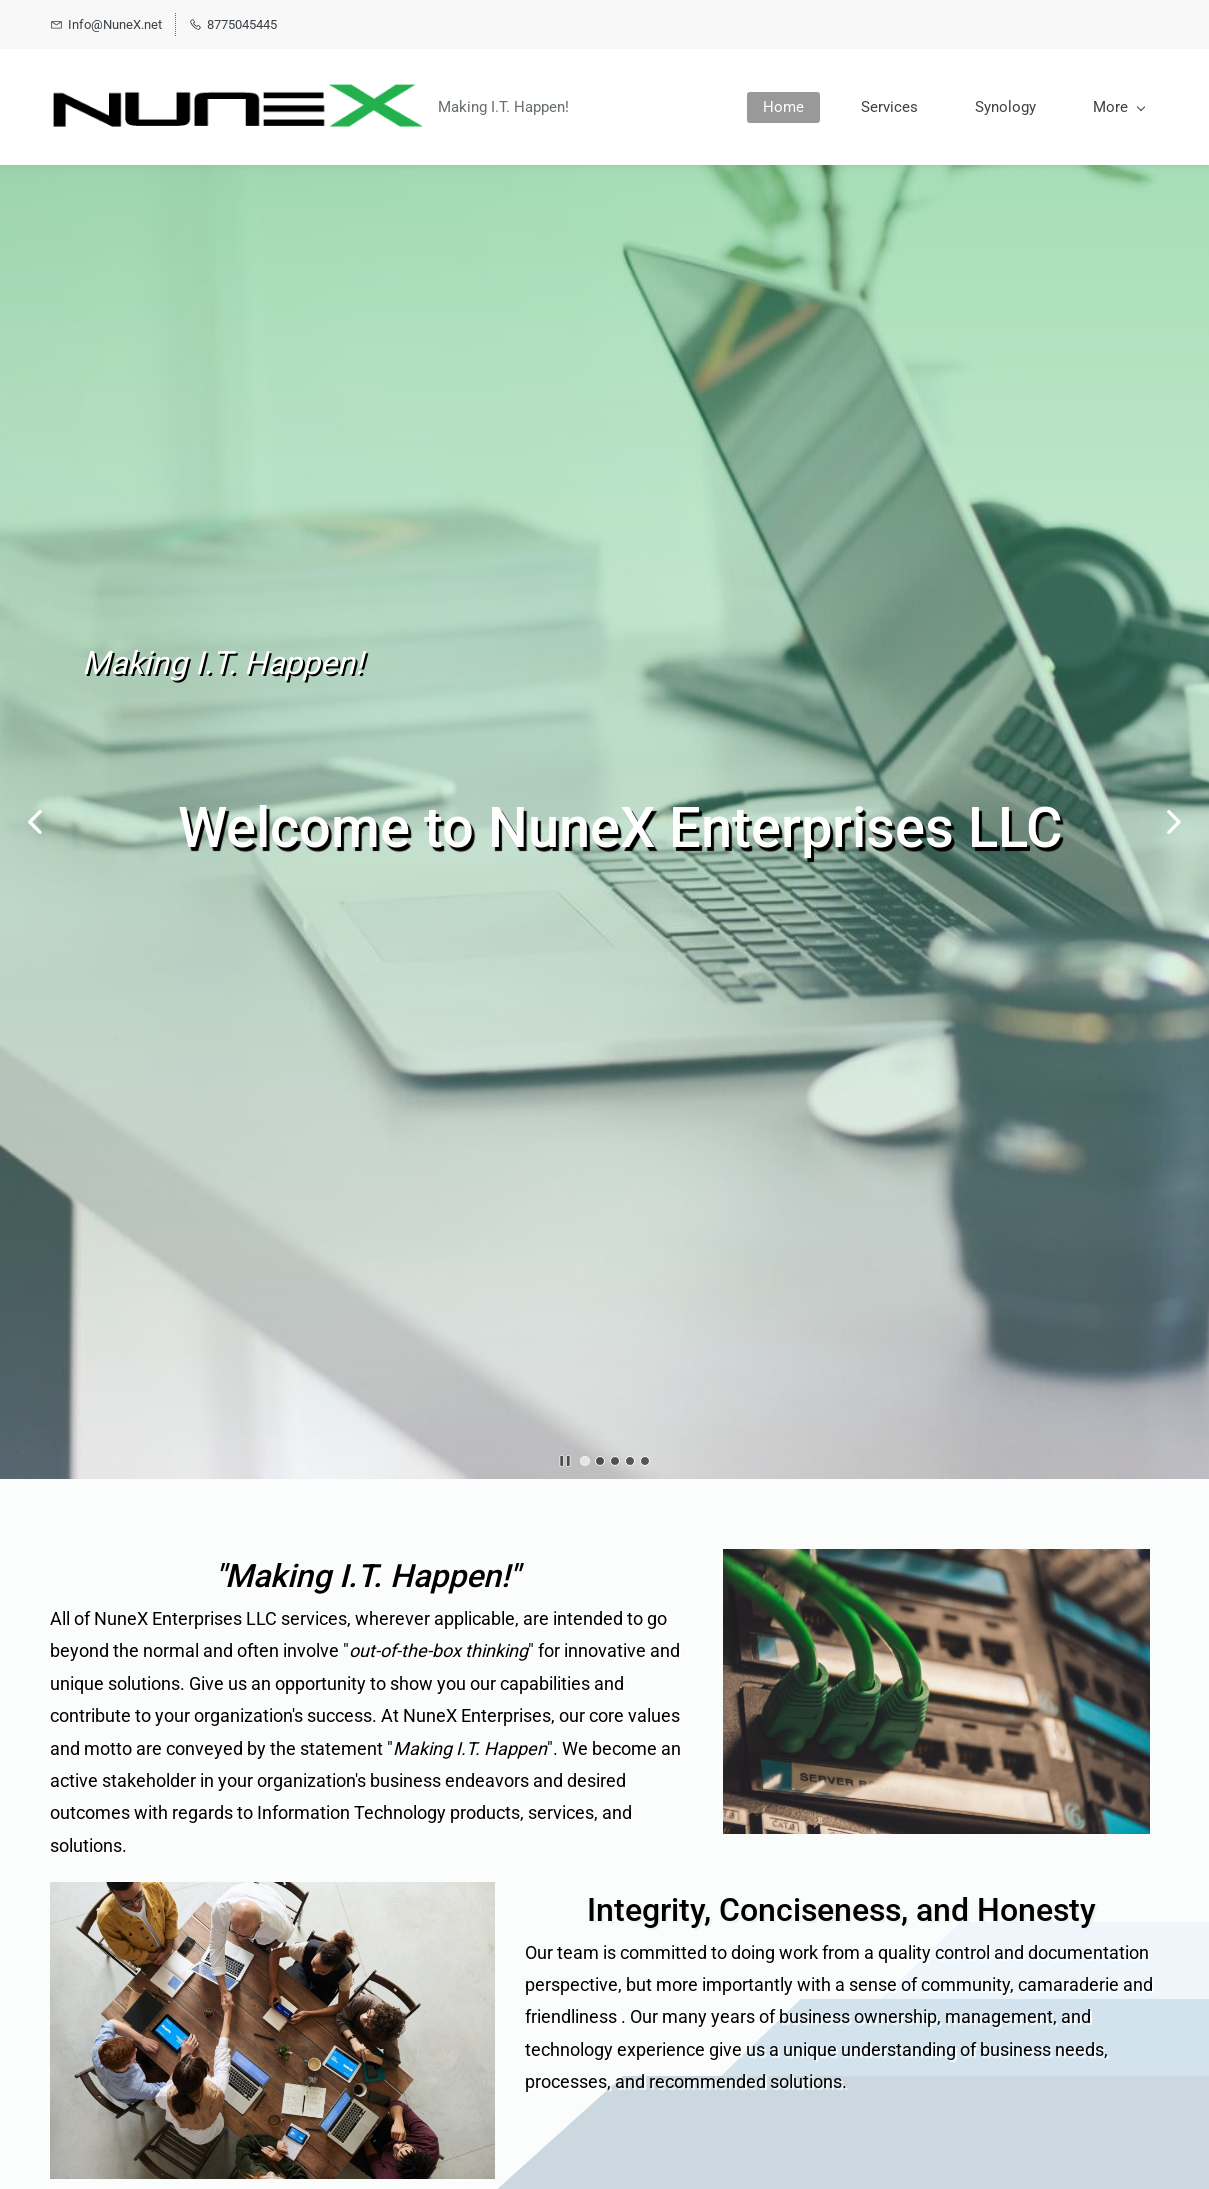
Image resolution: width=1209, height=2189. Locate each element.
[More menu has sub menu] (1118, 107)
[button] (35, 822)
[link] (936, 1562)
